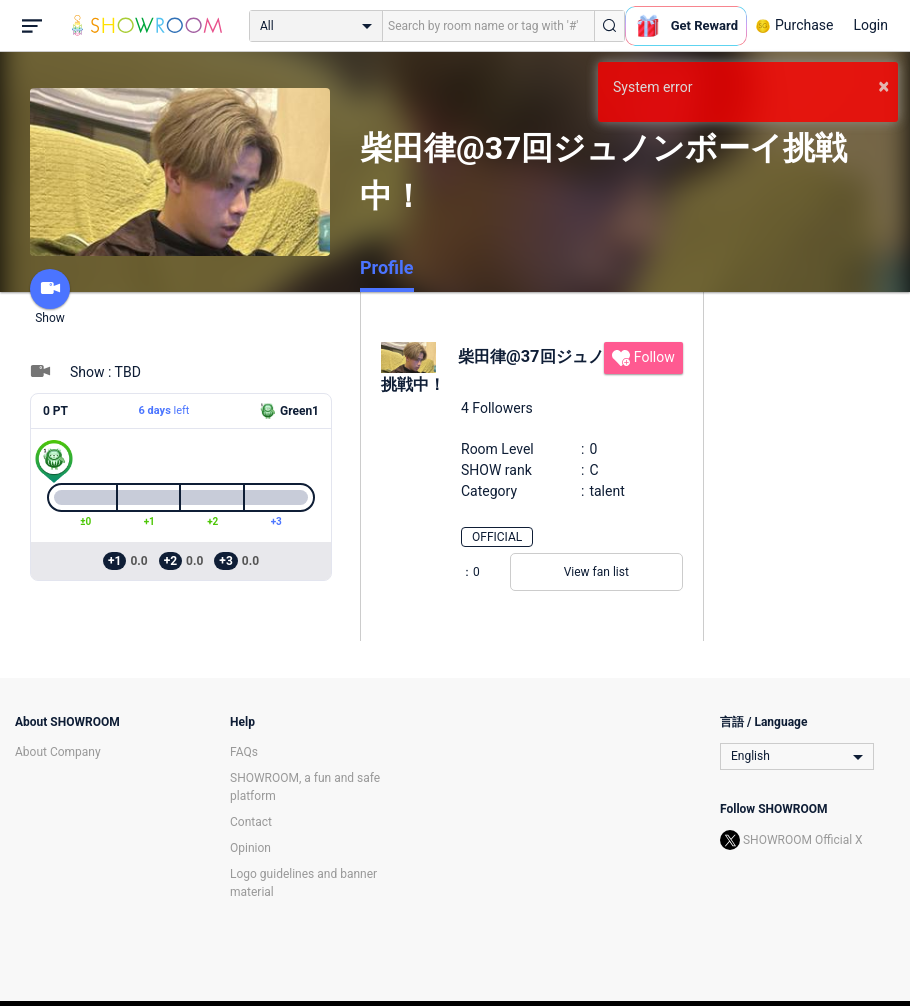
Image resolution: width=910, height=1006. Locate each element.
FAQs (244, 752)
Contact (251, 822)
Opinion (250, 848)
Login (870, 25)
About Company (58, 752)
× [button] (883, 86)
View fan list (596, 572)
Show (50, 297)
